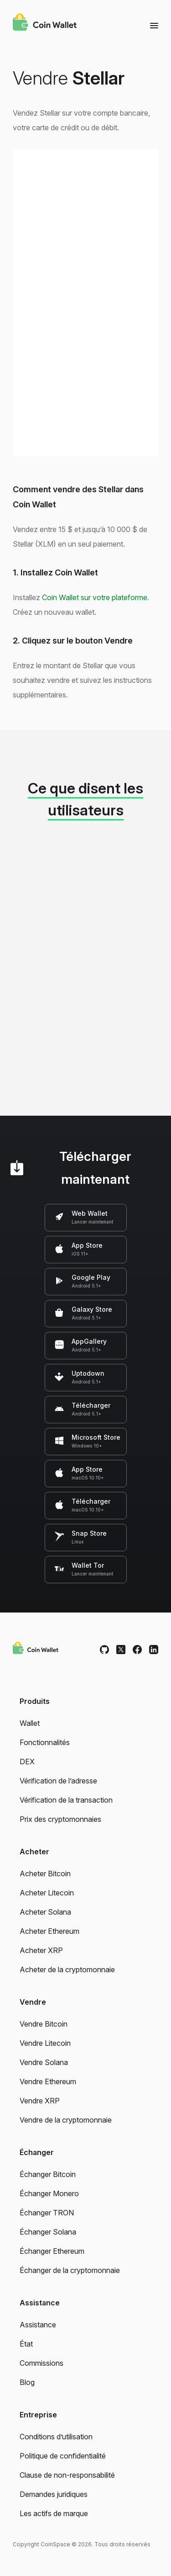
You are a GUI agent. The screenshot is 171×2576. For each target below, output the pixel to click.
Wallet (30, 1723)
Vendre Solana (44, 2062)
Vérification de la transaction (66, 1799)
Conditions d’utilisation (56, 2436)
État (26, 2343)
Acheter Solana (45, 1911)
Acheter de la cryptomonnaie (67, 1969)
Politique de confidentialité (63, 2455)
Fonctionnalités (45, 1742)
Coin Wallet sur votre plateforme (94, 597)
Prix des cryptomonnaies (60, 1819)
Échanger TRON (47, 2212)
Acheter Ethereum (49, 1931)
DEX (27, 1761)
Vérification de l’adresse (58, 1780)
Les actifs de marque (54, 2513)
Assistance (38, 2324)
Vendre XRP (40, 2100)
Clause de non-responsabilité (67, 2475)
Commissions (41, 2363)
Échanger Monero (49, 2193)
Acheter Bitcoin (45, 1873)
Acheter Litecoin (47, 1892)
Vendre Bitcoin (43, 2023)
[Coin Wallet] (45, 23)
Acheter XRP (41, 1950)
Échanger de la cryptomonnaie (70, 2270)
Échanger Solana (48, 2231)
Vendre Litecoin (45, 2043)
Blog (27, 2382)
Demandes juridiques (54, 2494)
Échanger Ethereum (52, 2251)
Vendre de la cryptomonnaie (66, 2119)
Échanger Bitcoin (48, 2174)
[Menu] (154, 25)
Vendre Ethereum (48, 2081)
